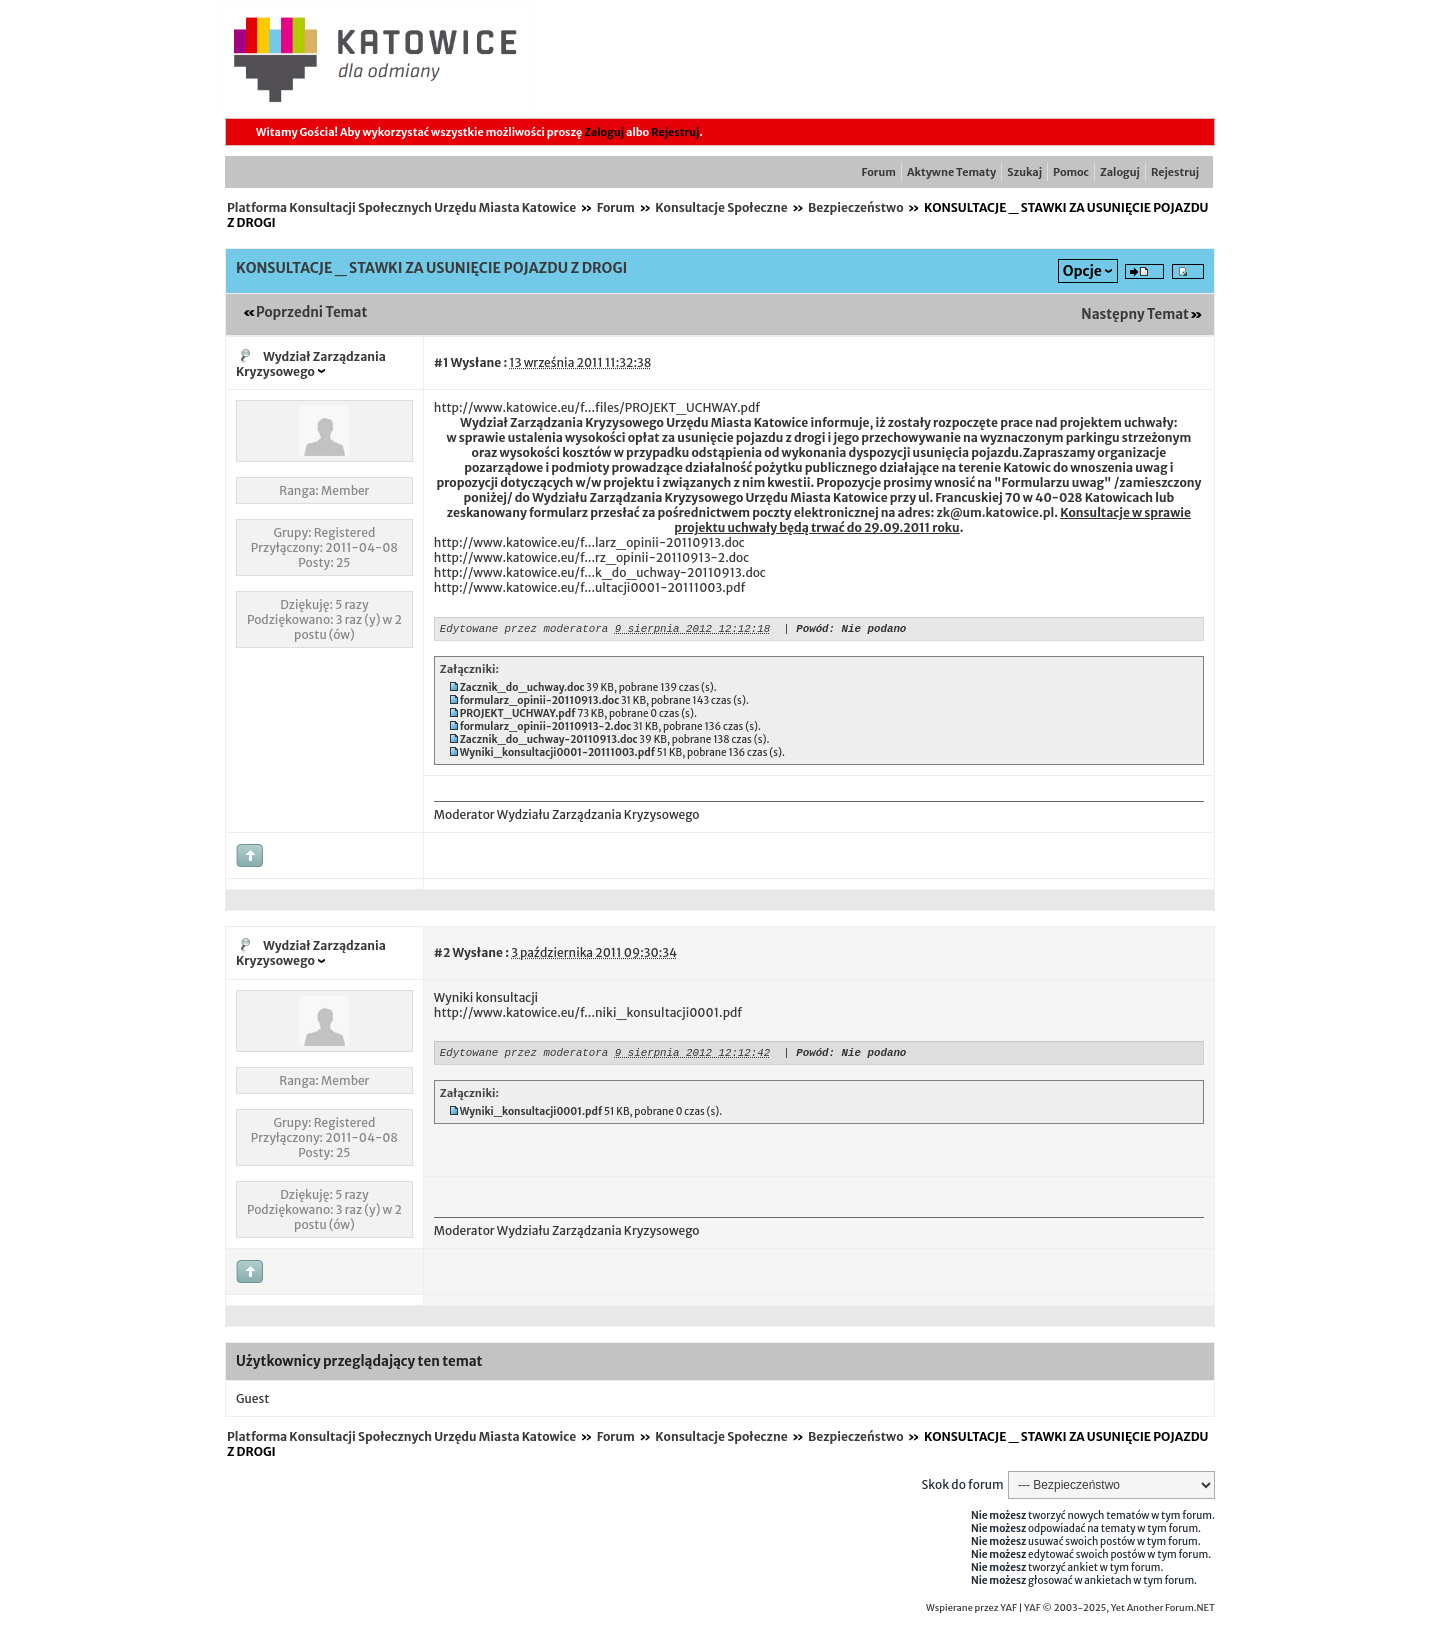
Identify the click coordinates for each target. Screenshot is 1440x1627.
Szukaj (1024, 172)
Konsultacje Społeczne (721, 207)
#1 (441, 362)
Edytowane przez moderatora (524, 630)
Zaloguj (604, 132)
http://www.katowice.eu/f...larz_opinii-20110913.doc (589, 542)
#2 (442, 955)
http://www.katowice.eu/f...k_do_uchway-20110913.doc (600, 572)
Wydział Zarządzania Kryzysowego (311, 364)
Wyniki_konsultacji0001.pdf (531, 1117)
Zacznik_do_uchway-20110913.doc (549, 742)
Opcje (1082, 271)
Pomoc (1071, 172)
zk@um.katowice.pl (995, 512)
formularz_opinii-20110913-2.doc (546, 729)
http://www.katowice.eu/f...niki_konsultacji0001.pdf (588, 1015)
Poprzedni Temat (311, 312)
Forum (879, 172)
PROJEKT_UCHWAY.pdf (518, 716)
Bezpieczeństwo (856, 207)
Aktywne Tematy (951, 172)
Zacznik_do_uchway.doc (522, 690)
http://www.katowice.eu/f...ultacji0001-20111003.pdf (590, 587)
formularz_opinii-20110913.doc (539, 703)
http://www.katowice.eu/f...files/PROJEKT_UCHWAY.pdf (597, 407)
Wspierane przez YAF (971, 1611)
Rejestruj (675, 132)
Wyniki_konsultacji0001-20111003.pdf (557, 755)
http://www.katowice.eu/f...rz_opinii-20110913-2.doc (591, 557)
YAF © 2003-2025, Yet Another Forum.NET (1119, 1611)
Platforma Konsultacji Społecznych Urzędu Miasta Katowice (401, 207)
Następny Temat (1135, 314)
